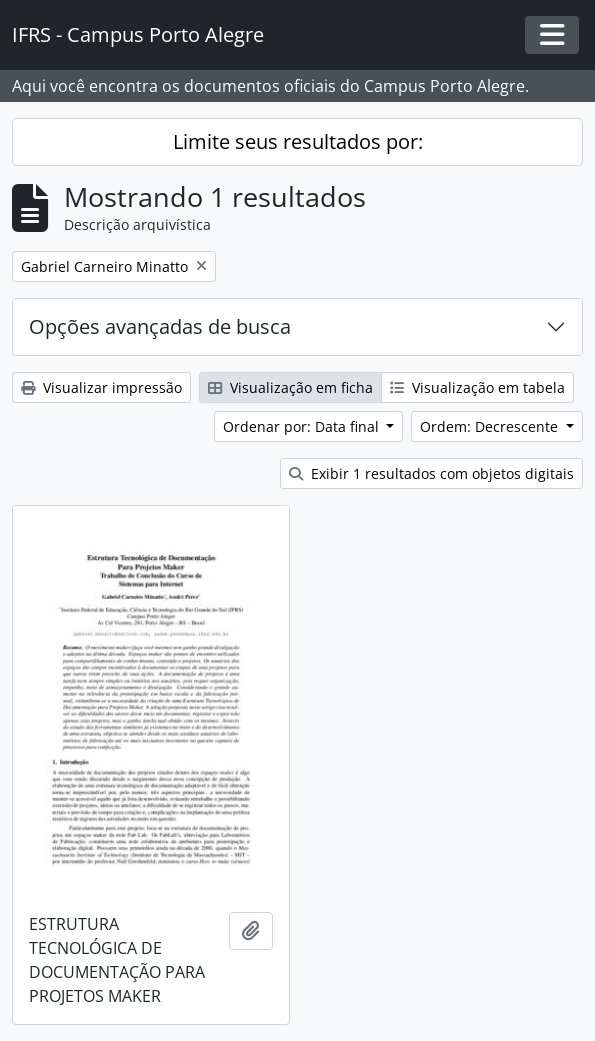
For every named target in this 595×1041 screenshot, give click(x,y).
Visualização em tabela (477, 387)
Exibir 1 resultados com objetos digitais (431, 473)
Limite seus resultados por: (298, 141)
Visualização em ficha (290, 387)
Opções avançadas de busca (160, 326)
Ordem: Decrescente (491, 426)
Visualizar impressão (101, 387)
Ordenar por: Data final (303, 426)
